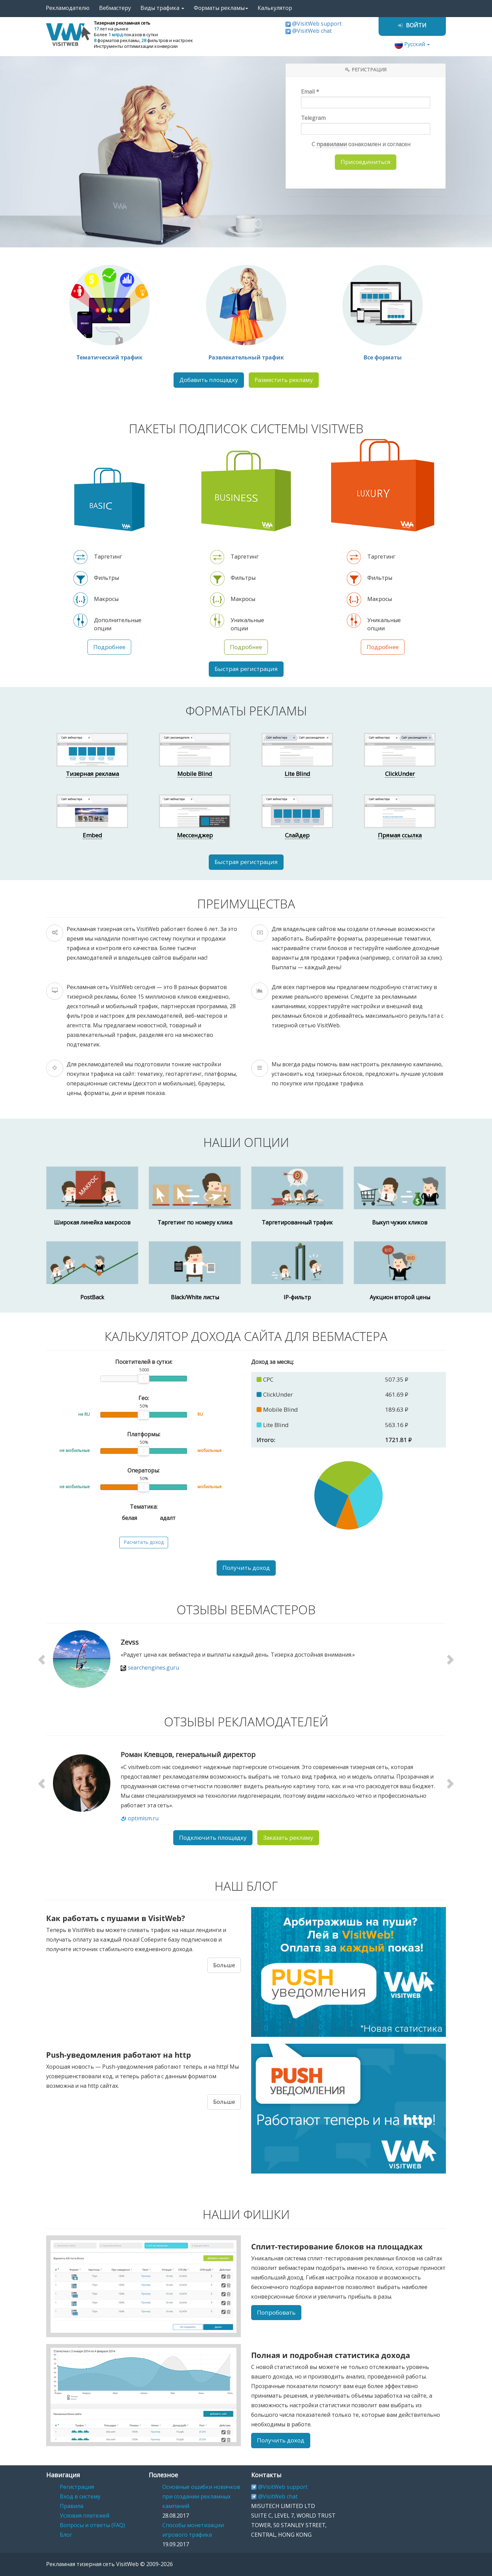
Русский (412, 44)
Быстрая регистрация (246, 669)
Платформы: (143, 1434)
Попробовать (276, 2312)
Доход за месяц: (272, 1362)
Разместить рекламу (284, 379)
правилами (331, 144)
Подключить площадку (213, 1837)
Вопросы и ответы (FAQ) (92, 2525)
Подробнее (109, 647)
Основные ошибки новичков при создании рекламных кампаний (201, 2496)
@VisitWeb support (317, 23)
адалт (163, 1517)
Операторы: (143, 1470)
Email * (365, 98)
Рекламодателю (68, 8)
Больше (224, 1965)
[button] (42, 1659)
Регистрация (77, 2487)
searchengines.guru (153, 1667)
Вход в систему (80, 2496)
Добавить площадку (208, 379)
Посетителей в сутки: (143, 1362)
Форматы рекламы (221, 8)
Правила (71, 2506)
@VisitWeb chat (312, 31)
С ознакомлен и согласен (356, 144)
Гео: (143, 1398)
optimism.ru (143, 1818)
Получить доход (246, 1567)
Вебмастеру (115, 8)
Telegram (365, 125)
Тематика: (144, 1507)
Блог (66, 2535)
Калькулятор (275, 8)
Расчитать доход (144, 1542)
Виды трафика (162, 8)
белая (125, 1517)
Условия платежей (84, 2515)
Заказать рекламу (288, 1837)
